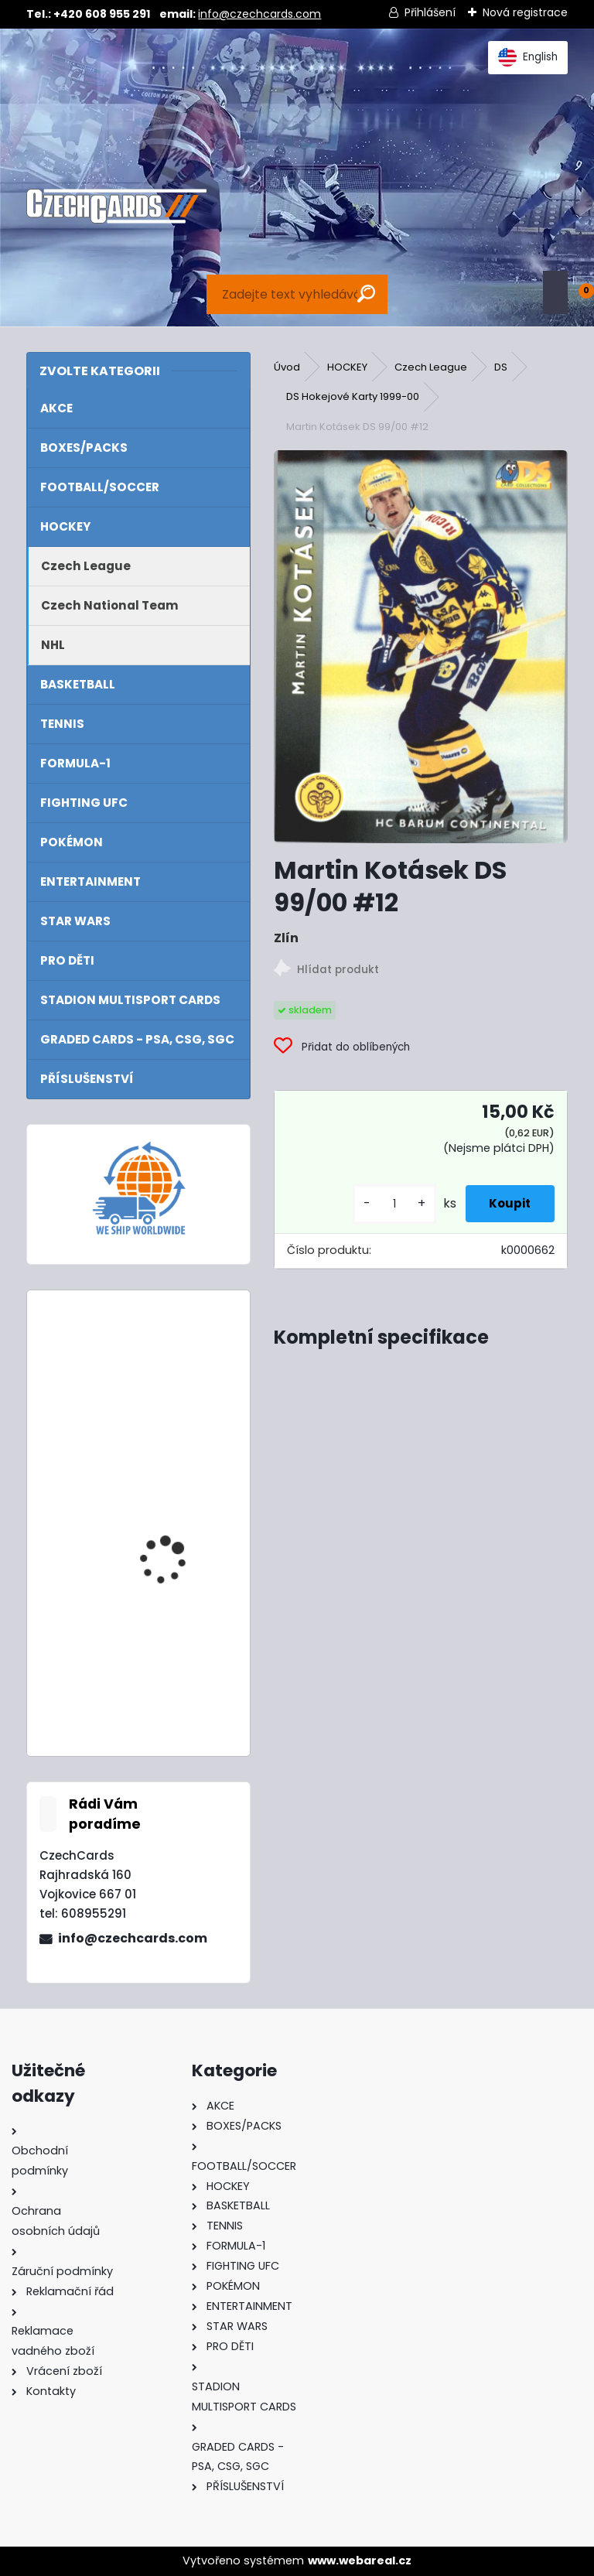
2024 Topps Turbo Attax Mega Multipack (178, 1370)
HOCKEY (347, 367)
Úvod (287, 367)
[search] (366, 293)
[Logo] (116, 207)
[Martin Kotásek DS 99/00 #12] (420, 646)
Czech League (430, 367)
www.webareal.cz (359, 2560)
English (528, 57)
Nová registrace (525, 12)
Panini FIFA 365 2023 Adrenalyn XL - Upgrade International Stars (173, 1669)
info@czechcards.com (259, 14)
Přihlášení (430, 12)
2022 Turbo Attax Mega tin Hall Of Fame (179, 1509)
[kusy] (377, 1204)
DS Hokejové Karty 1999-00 (352, 396)
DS (500, 367)
